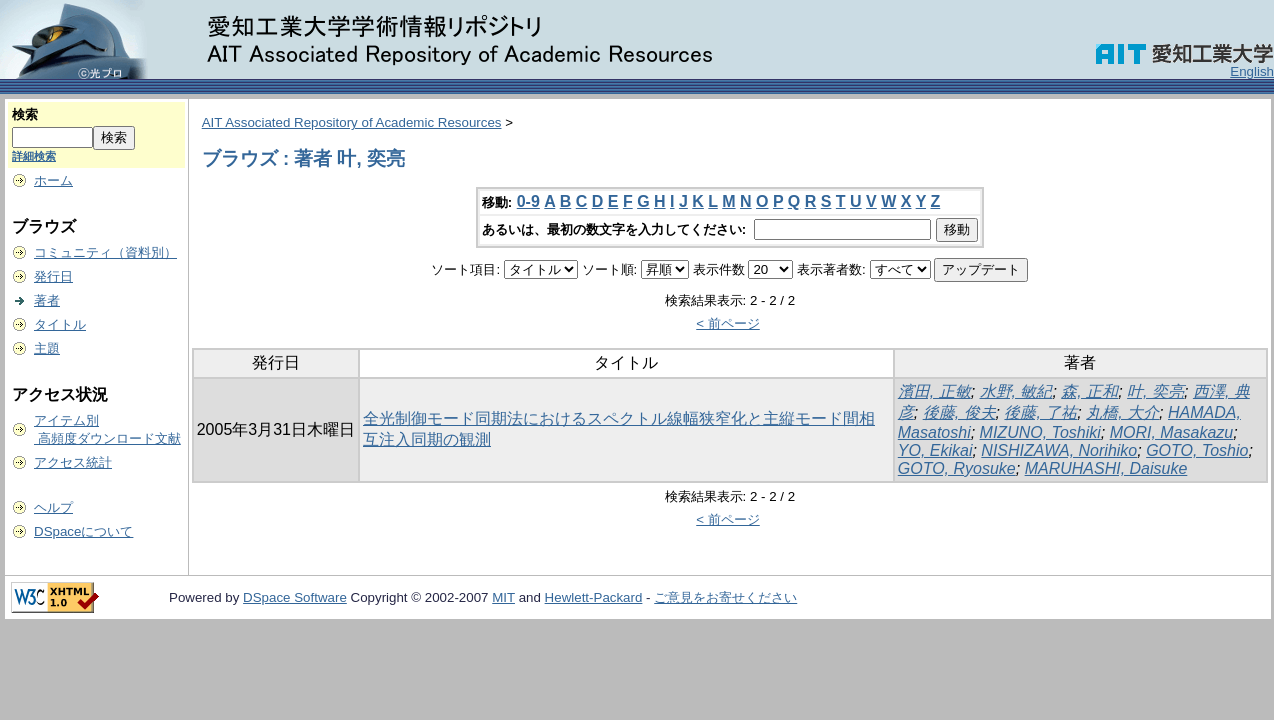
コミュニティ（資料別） (105, 252)
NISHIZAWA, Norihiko (1059, 450)
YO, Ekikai (935, 450)
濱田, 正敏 (934, 391)
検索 (25, 114)
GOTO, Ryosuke (957, 468)
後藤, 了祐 (1040, 412)
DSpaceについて (83, 531)
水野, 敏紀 (1016, 391)
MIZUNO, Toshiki (1040, 432)
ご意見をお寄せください (725, 597)
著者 (47, 300)
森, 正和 (1089, 391)
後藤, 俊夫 (959, 412)
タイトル (60, 324)
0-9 (528, 201)
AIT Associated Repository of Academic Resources (352, 122)
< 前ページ (728, 323)
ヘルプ (53, 507)
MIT (503, 597)
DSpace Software (295, 597)
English (1252, 71)
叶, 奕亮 (1155, 391)
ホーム (53, 180)
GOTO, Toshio (1197, 450)
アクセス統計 (73, 462)
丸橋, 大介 (1122, 412)
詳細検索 (34, 156)
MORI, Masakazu (1172, 432)
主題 (47, 348)
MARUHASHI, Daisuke (1106, 468)
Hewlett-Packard (594, 597)
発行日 (53, 276)
